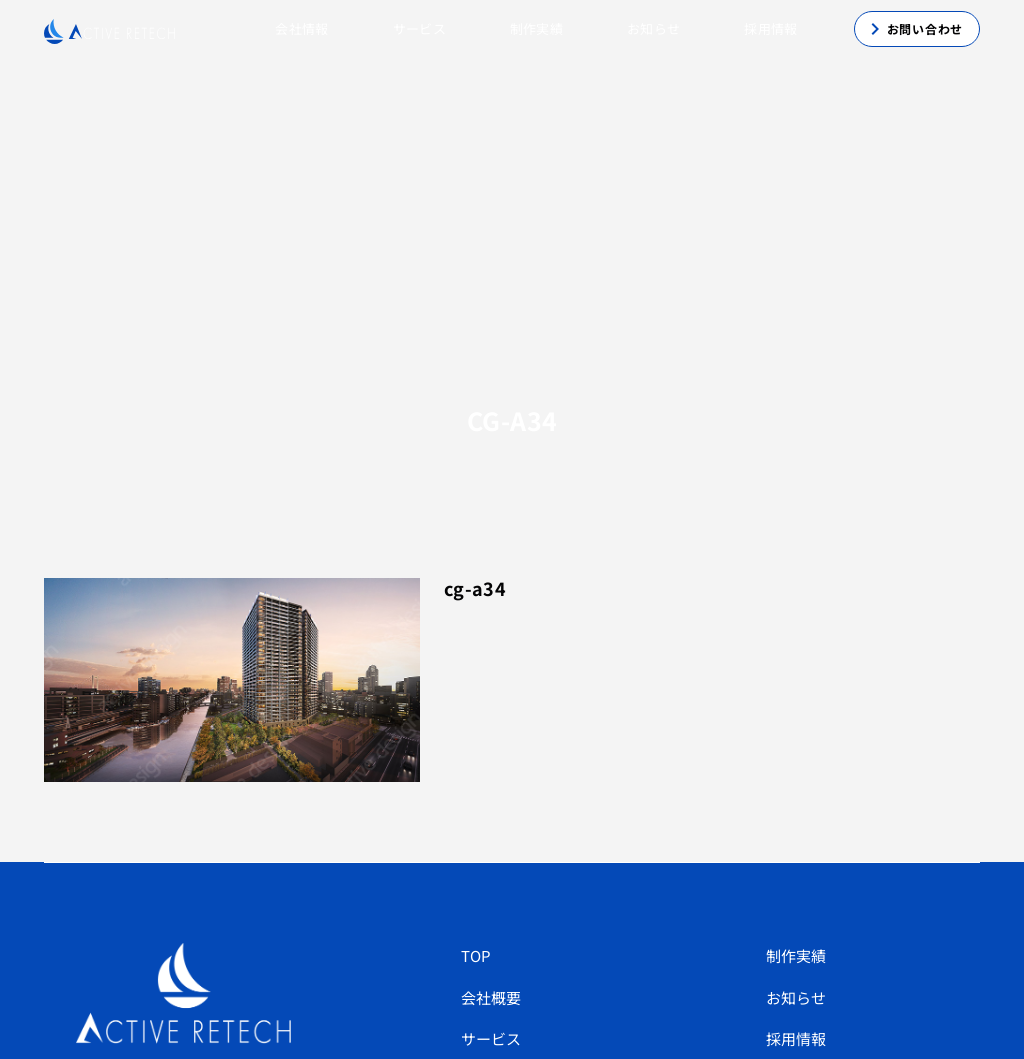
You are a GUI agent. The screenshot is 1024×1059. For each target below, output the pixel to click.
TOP (476, 955)
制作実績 (796, 955)
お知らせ (653, 28)
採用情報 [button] (770, 28)
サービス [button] (419, 28)
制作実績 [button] (536, 28)
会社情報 (301, 28)
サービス (491, 1038)
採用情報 (796, 1038)
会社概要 (491, 997)
